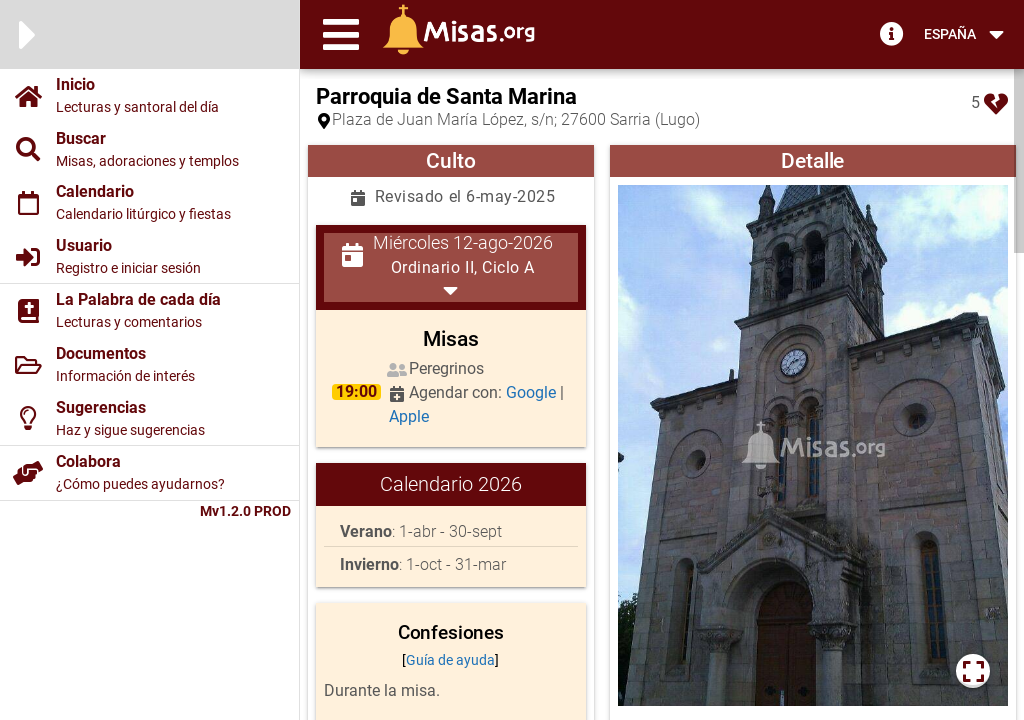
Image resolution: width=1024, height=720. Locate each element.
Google (533, 392)
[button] (341, 34)
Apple (409, 416)
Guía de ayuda (450, 660)
